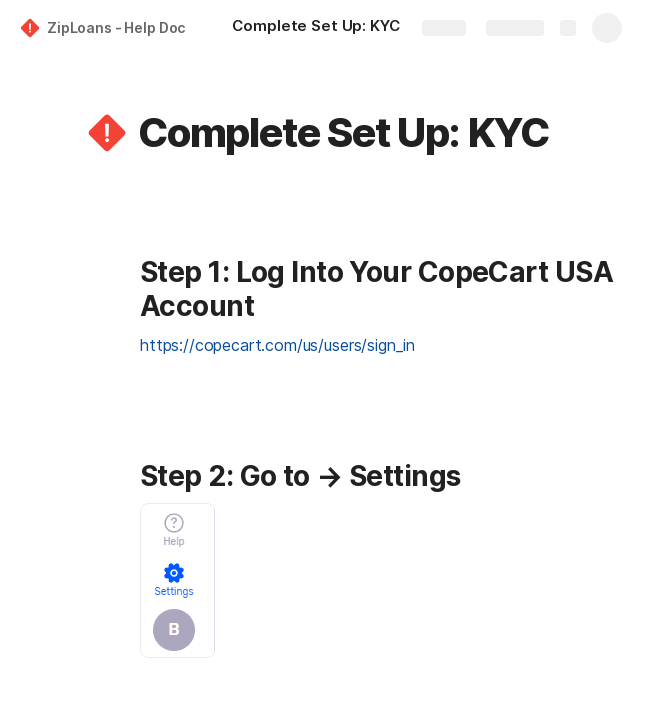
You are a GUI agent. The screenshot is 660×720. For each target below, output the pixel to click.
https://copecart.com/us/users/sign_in (277, 345)
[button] (107, 133)
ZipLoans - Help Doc (116, 27)
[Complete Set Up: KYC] (315, 28)
